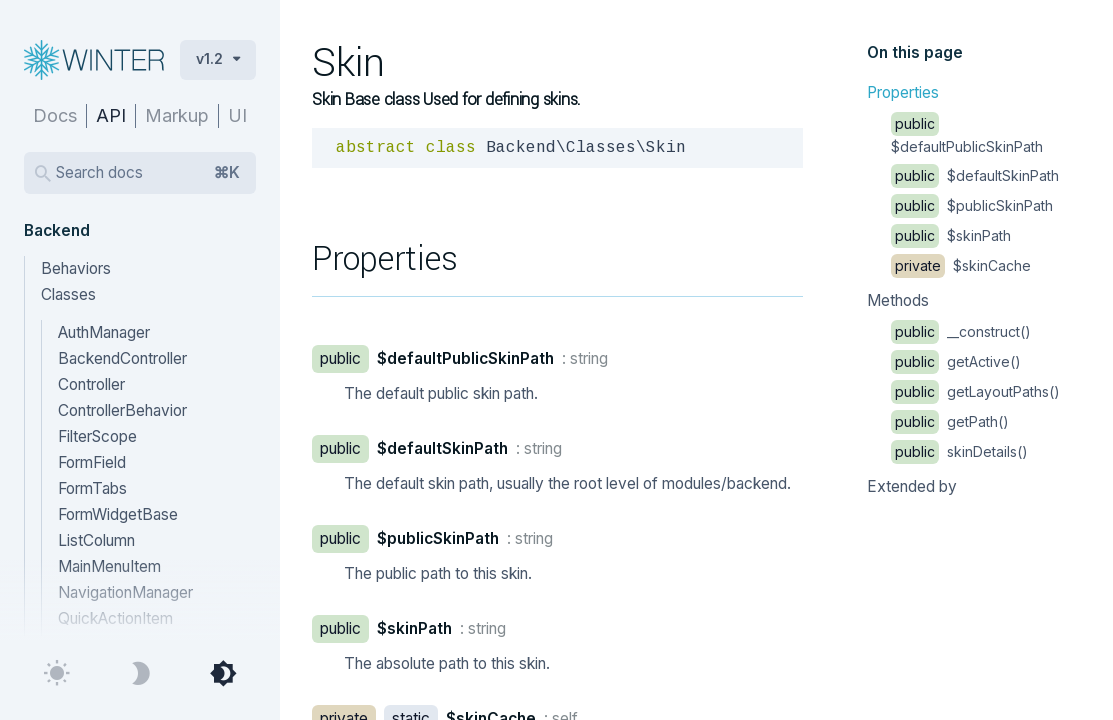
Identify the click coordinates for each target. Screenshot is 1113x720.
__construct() (961, 331)
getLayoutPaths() (975, 391)
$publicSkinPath (972, 205)
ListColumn (96, 540)
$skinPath (951, 235)
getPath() (950, 421)
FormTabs (92, 488)
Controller (91, 384)
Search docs (148, 173)
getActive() (956, 361)
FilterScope (97, 436)
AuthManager (104, 332)
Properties (903, 92)
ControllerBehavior (122, 410)
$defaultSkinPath (975, 175)
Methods (898, 300)
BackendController (122, 358)
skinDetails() (959, 451)
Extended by (912, 486)
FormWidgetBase (118, 514)
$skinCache (961, 265)
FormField (92, 462)
